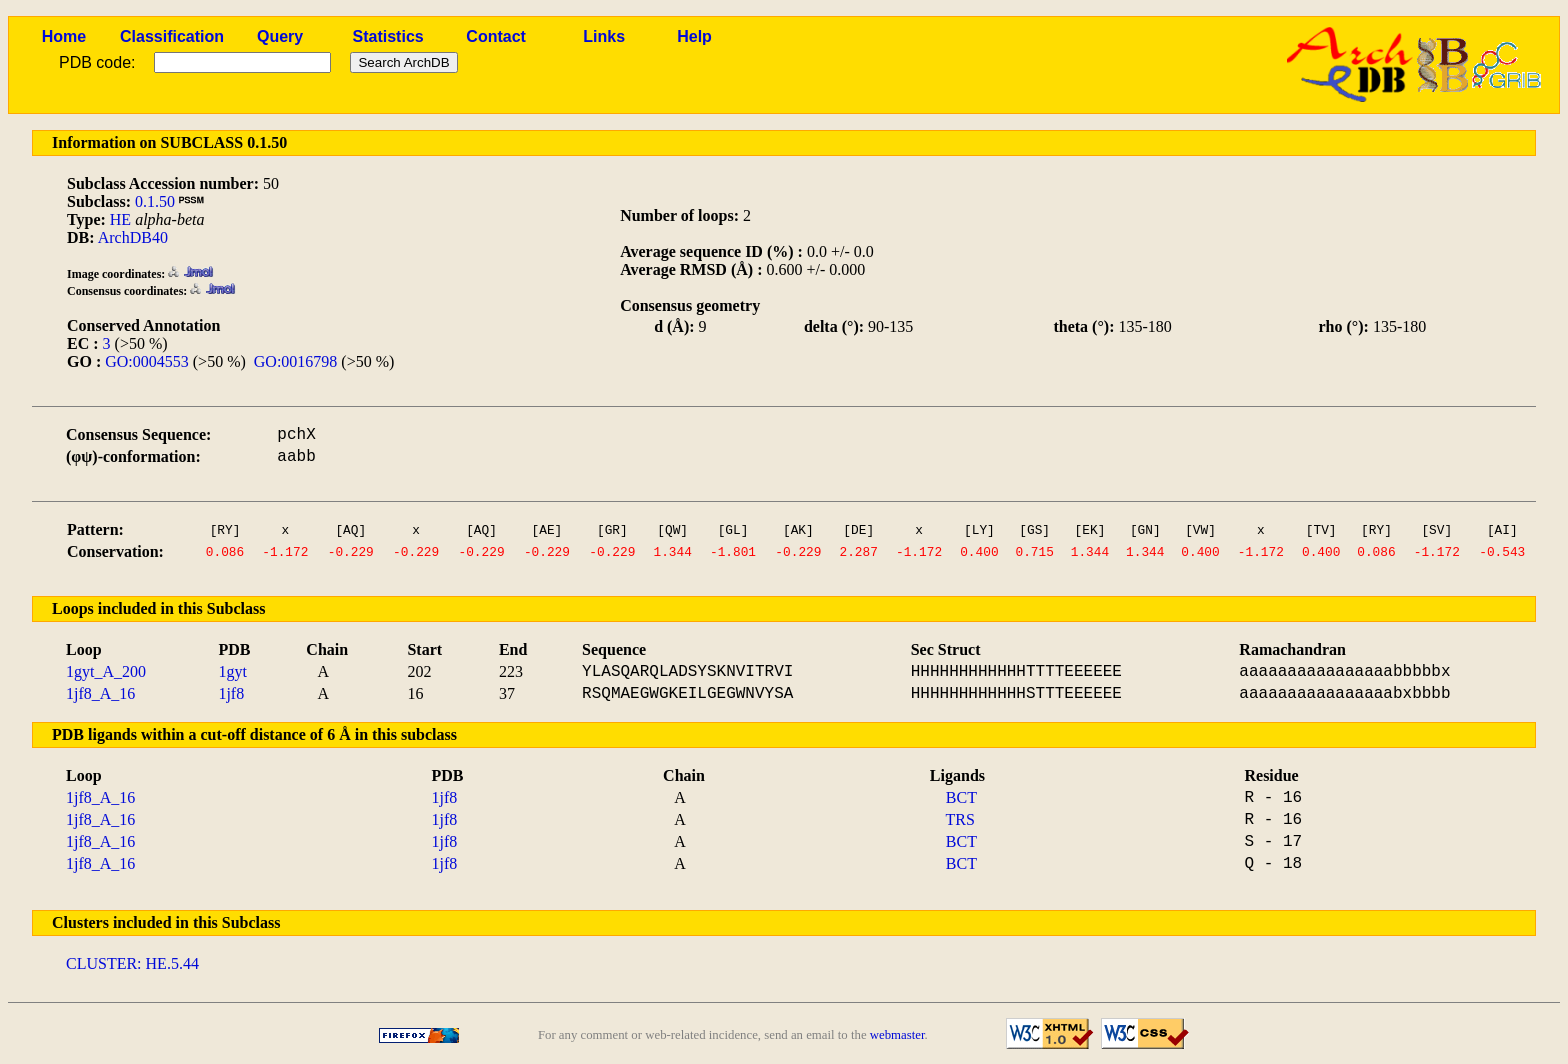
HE (120, 219)
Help (694, 36)
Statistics (388, 36)
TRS (960, 819)
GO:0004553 (147, 361)
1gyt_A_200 (106, 671)
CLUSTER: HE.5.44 (132, 963)
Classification (172, 36)
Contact (496, 36)
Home (64, 36)
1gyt (232, 671)
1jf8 (231, 693)
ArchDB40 (133, 237)
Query (280, 36)
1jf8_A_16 (100, 693)
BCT (961, 797)
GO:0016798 (296, 361)
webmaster (897, 1035)
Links (604, 36)
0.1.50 (155, 201)
